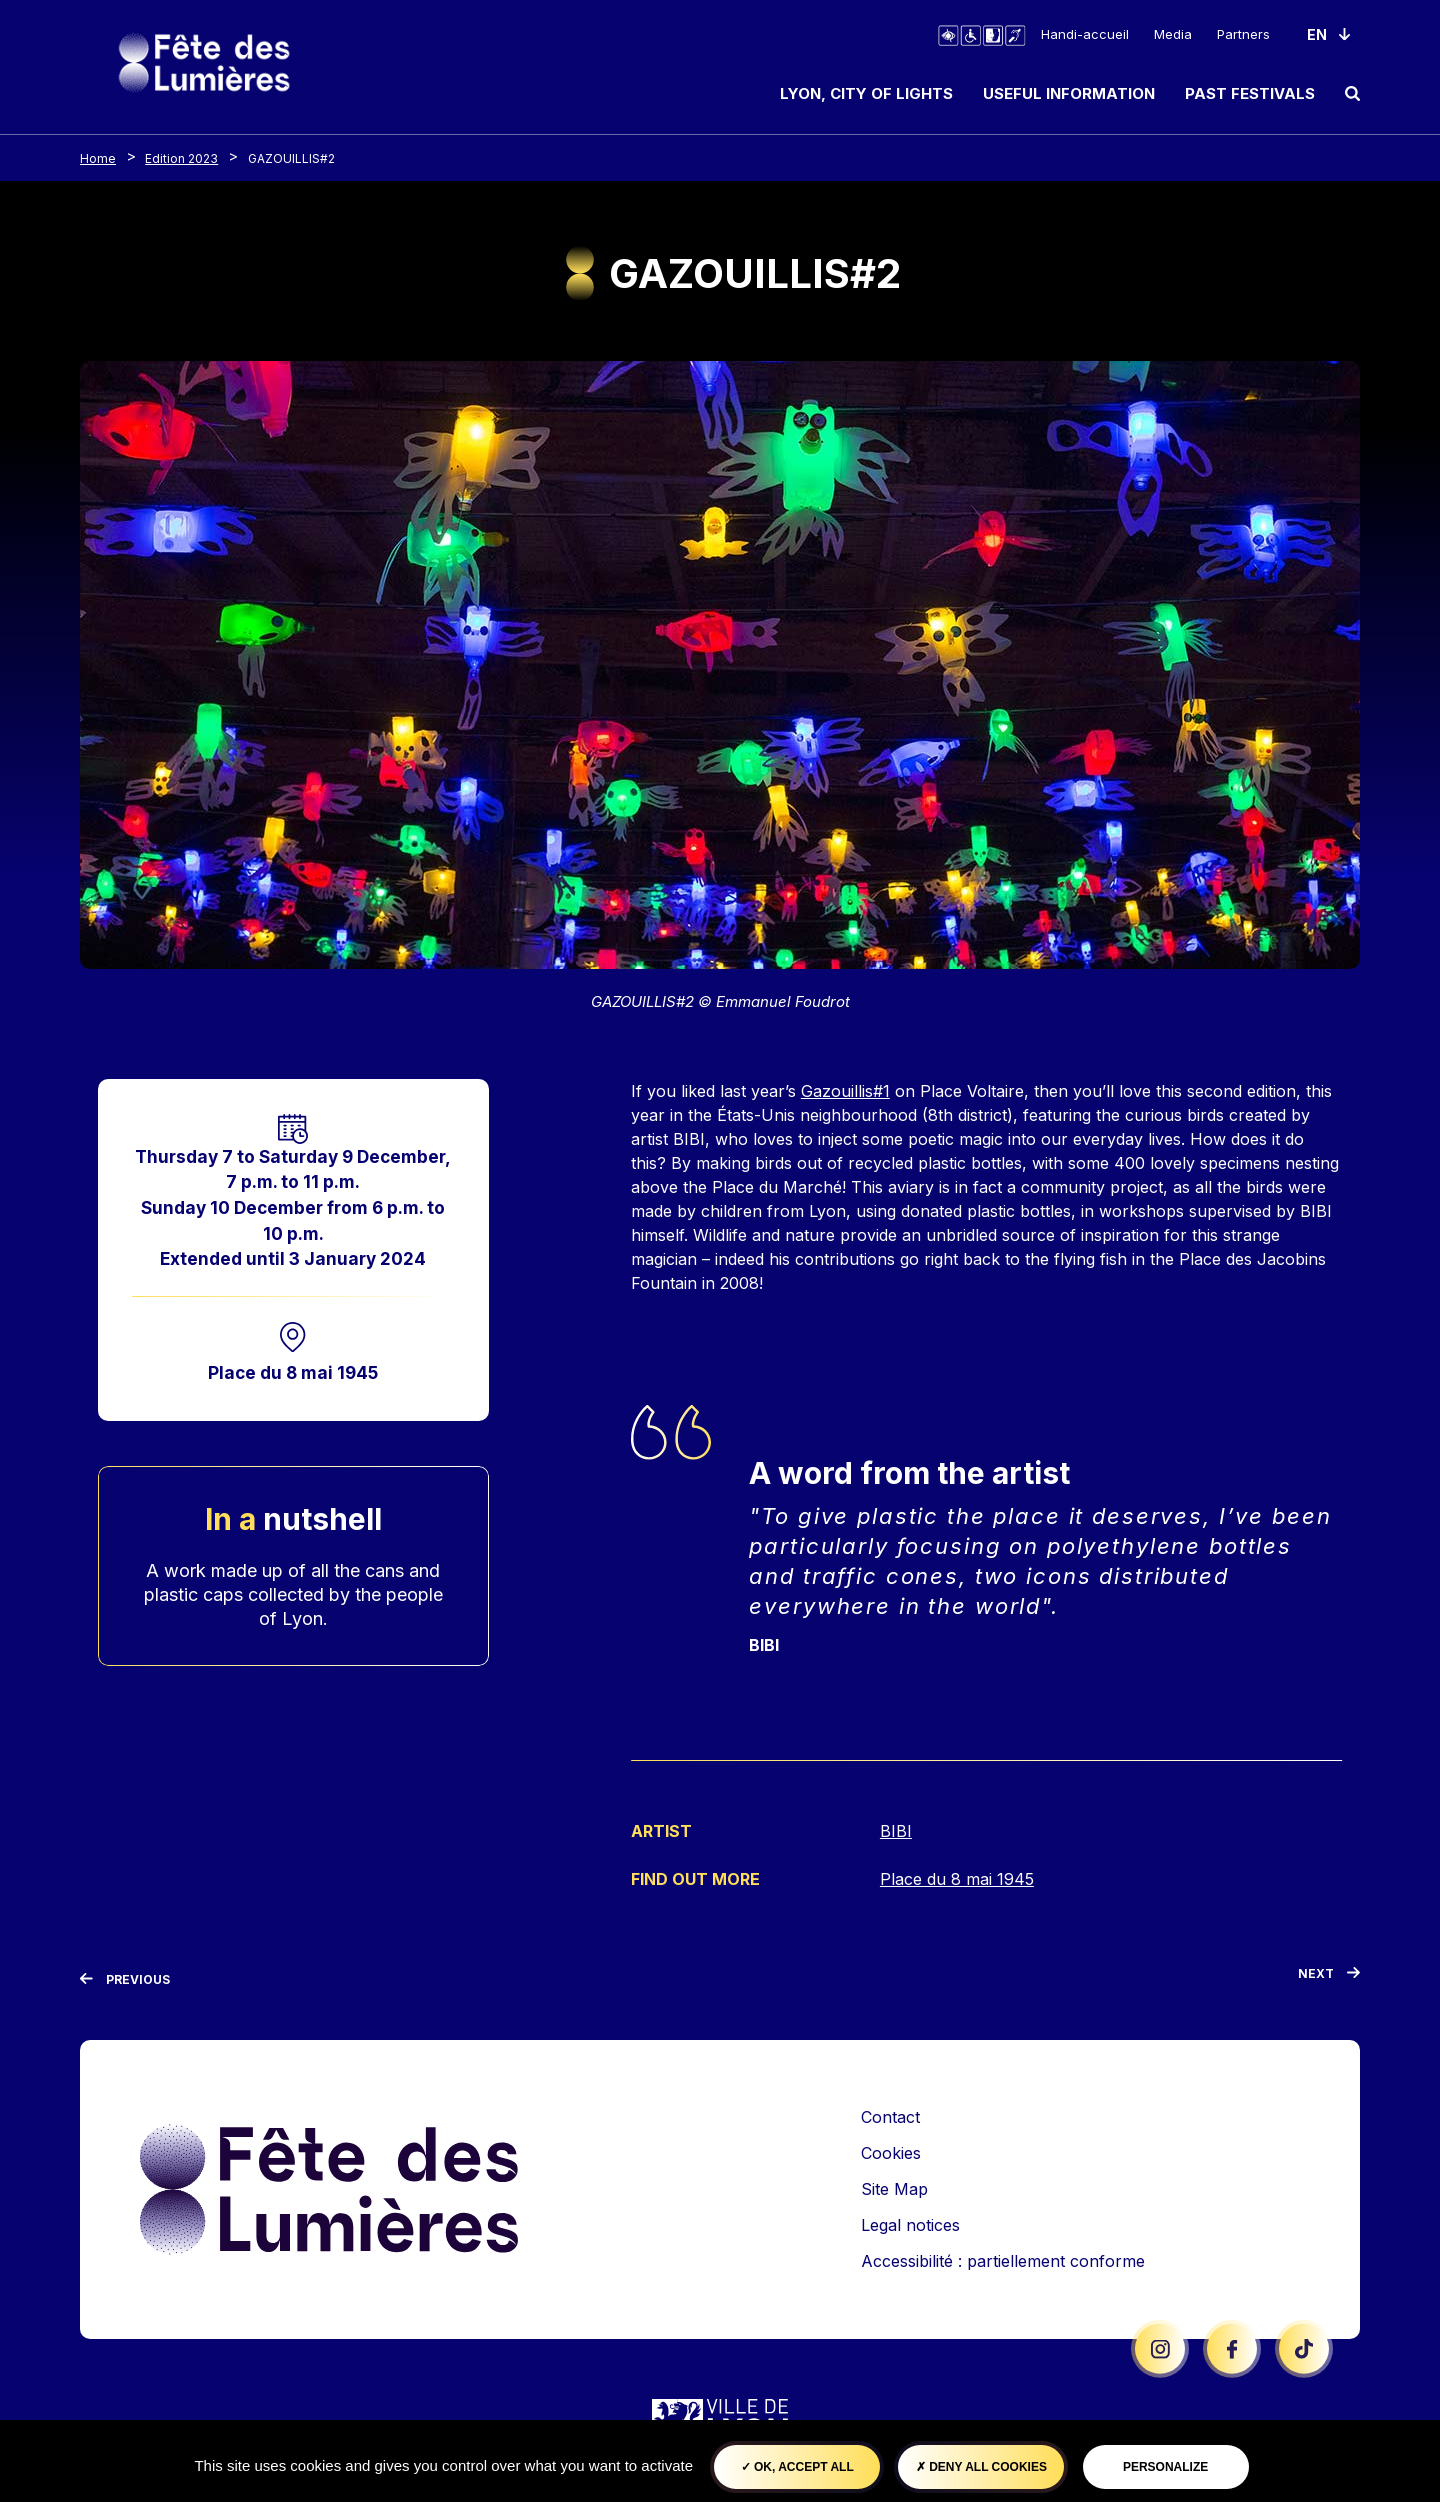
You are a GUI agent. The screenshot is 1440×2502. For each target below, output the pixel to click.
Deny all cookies (981, 2467)
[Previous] (125, 1978)
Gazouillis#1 (845, 1091)
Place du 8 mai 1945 (293, 1372)
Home (98, 158)
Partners (1243, 34)
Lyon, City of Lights (866, 93)
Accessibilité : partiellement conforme (1003, 2259)
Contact (890, 2115)
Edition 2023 (181, 158)
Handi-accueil (1085, 34)
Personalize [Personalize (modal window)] (1165, 2467)
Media (1173, 34)
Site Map (894, 2187)
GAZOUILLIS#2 (291, 158)
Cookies (891, 2151)
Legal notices (910, 2223)
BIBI (896, 1831)
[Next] (1329, 1976)
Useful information (1069, 93)
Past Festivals (1250, 93)
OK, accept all (797, 2467)
